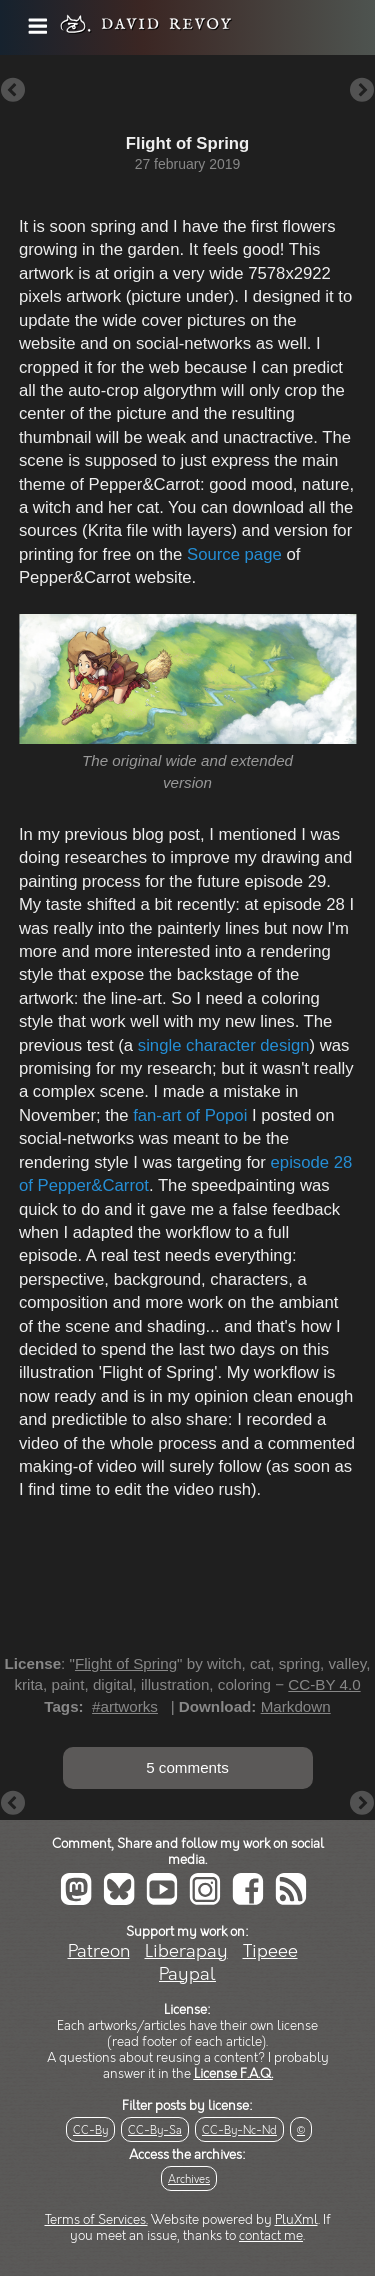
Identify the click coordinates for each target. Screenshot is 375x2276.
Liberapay (186, 1951)
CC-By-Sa (155, 2130)
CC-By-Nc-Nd (239, 2130)
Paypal (187, 1974)
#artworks (125, 1706)
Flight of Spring (126, 1663)
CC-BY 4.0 (324, 1684)
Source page (234, 554)
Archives (189, 2179)
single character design (221, 1045)
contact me (271, 2236)
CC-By (90, 2130)
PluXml (296, 2220)
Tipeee (270, 1951)
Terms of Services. (96, 2220)
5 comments (187, 1767)
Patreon (99, 1951)
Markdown (296, 1706)
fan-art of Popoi (190, 1115)
